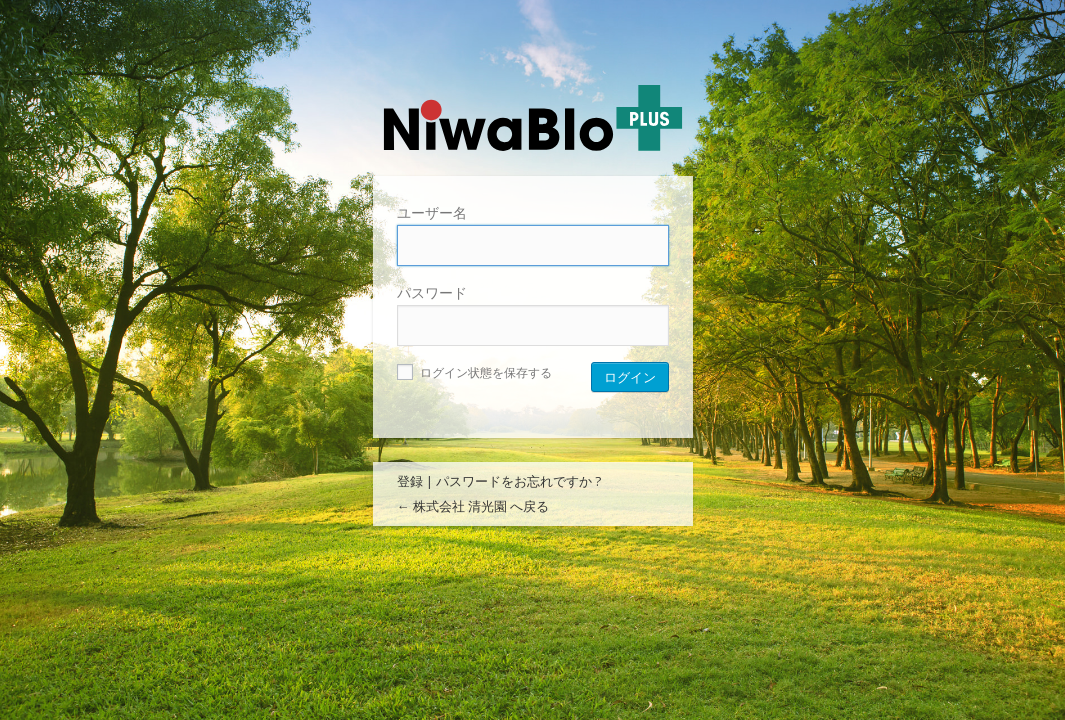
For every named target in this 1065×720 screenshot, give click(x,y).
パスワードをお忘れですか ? (518, 481)
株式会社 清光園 (533, 118)
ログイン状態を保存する (474, 372)
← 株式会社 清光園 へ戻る (473, 506)
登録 (410, 481)
